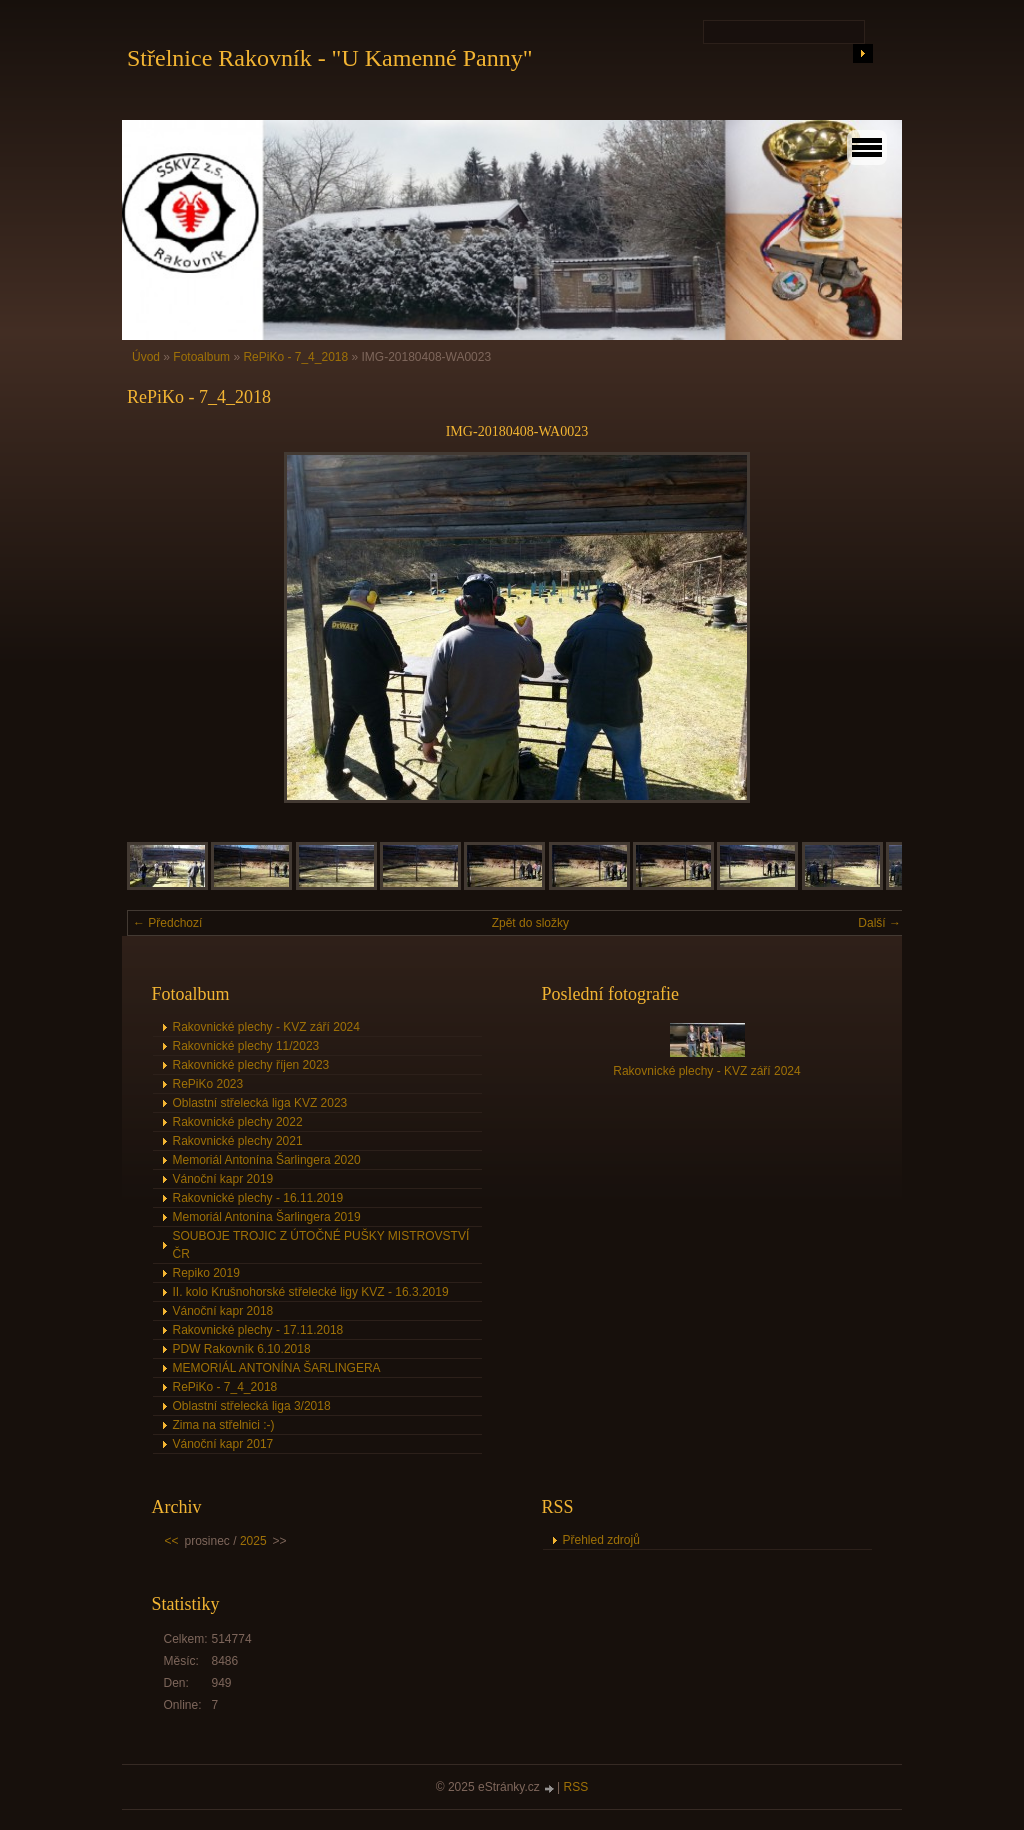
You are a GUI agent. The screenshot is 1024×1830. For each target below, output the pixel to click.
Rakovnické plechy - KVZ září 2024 (266, 1027)
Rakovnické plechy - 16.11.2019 (258, 1198)
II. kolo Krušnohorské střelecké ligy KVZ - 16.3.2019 (311, 1292)
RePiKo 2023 (208, 1084)
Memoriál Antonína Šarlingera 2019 (267, 1217)
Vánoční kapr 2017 (223, 1444)
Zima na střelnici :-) (224, 1425)
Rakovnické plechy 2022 (238, 1122)
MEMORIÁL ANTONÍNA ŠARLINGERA (277, 1368)
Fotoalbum (201, 357)
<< (172, 1541)
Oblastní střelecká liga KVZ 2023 (260, 1103)
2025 (253, 1541)
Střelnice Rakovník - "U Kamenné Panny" (330, 58)
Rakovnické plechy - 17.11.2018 (258, 1330)
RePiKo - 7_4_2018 (295, 357)
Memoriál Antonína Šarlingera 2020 (267, 1160)
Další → (879, 923)
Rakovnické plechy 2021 (238, 1141)
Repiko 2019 (206, 1273)
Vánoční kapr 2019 (223, 1179)
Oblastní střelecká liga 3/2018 (252, 1406)
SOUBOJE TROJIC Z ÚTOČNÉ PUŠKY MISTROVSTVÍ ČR (321, 1245)
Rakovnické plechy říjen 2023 (251, 1065)
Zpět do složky (530, 923)
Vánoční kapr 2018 (223, 1311)
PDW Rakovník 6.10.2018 (242, 1349)
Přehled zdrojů (601, 1540)
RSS (576, 1787)
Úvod (146, 357)
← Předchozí (167, 923)
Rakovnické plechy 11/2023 (246, 1046)
